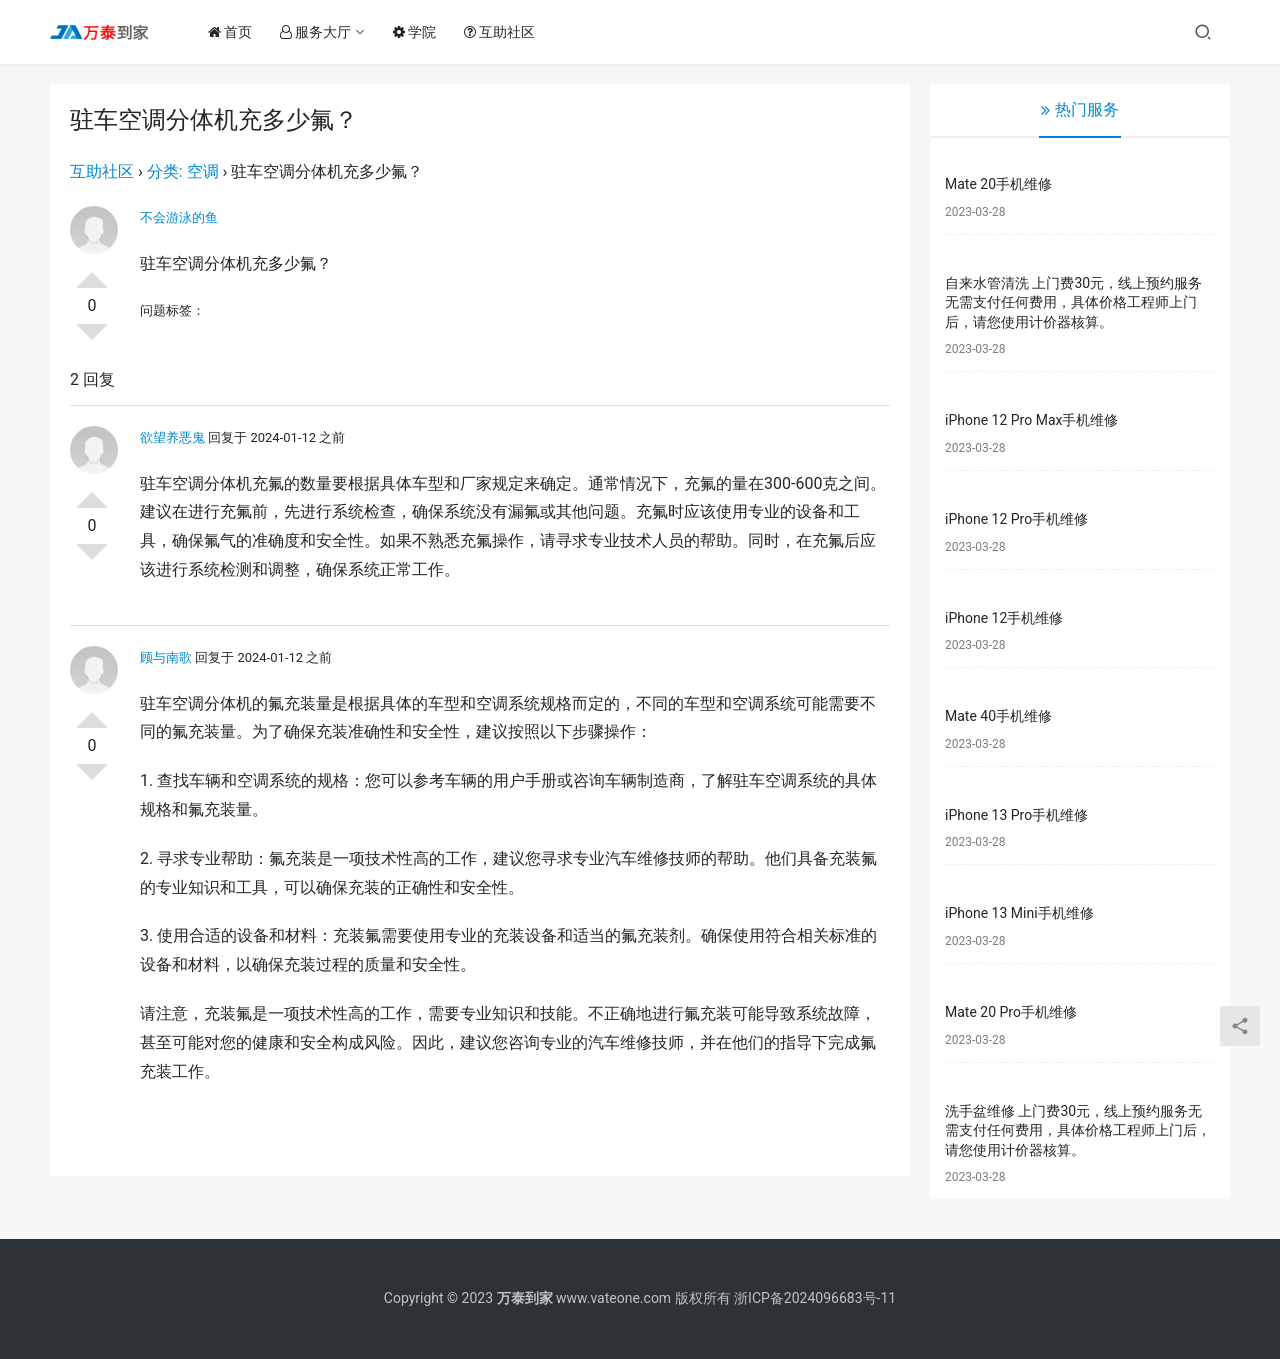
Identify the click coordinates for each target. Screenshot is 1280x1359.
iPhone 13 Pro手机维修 (1016, 815)
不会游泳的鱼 (179, 217)
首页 (234, 32)
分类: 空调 (183, 171)
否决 (92, 340)
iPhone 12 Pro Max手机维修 (1031, 420)
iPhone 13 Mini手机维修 (1019, 913)
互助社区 (503, 32)
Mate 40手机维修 (998, 716)
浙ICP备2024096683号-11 (815, 1298)
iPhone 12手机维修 (1004, 618)
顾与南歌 (166, 657)
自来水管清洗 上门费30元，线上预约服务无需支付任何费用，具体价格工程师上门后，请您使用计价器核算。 (1073, 302)
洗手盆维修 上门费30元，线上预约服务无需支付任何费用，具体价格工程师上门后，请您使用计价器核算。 (1078, 1130)
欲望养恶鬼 (172, 437)
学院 (418, 32)
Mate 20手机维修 (998, 184)
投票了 (92, 272)
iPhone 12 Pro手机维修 (1016, 519)
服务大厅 (319, 32)
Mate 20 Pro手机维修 (1011, 1012)
